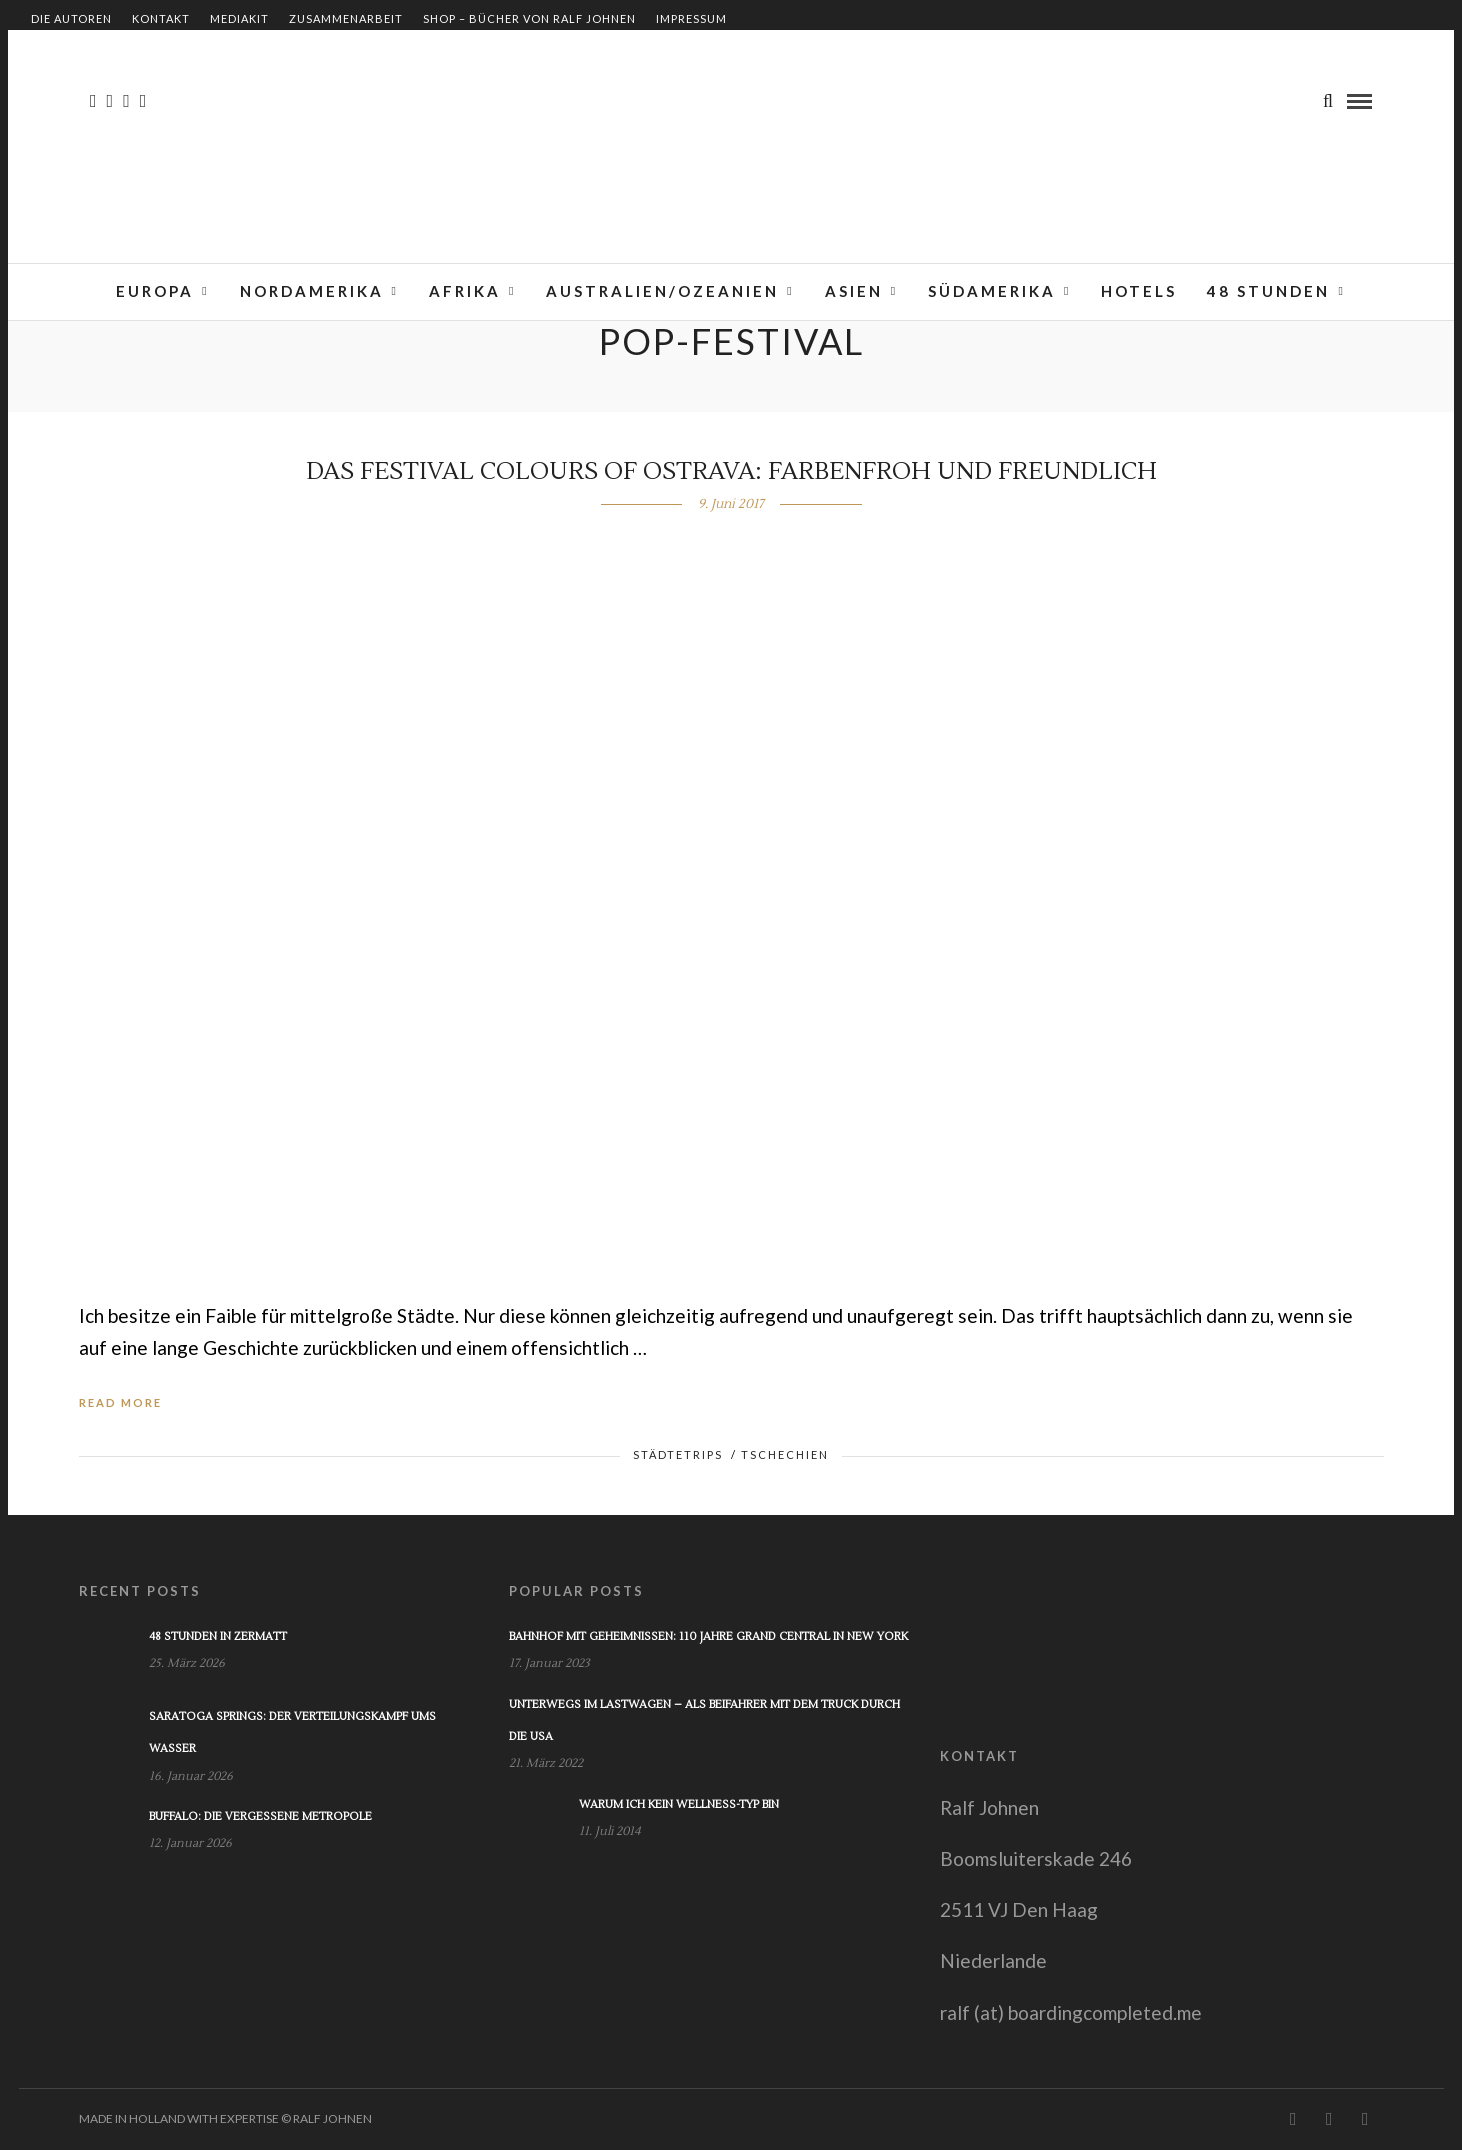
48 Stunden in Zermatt (218, 1636)
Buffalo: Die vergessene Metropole (260, 1816)
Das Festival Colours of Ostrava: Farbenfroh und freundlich (731, 471)
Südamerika (992, 291)
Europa (155, 291)
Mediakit (239, 18)
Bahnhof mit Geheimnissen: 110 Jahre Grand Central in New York (708, 1636)
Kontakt (161, 18)
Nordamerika (312, 291)
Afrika (465, 291)
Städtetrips (678, 1454)
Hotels (1139, 291)
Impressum (691, 18)
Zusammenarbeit (346, 18)
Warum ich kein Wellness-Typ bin (679, 1804)
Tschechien (785, 1454)
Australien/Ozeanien (662, 291)
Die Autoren (71, 18)
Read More (120, 1402)
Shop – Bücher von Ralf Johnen (529, 18)
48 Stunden (1268, 291)
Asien (854, 291)
